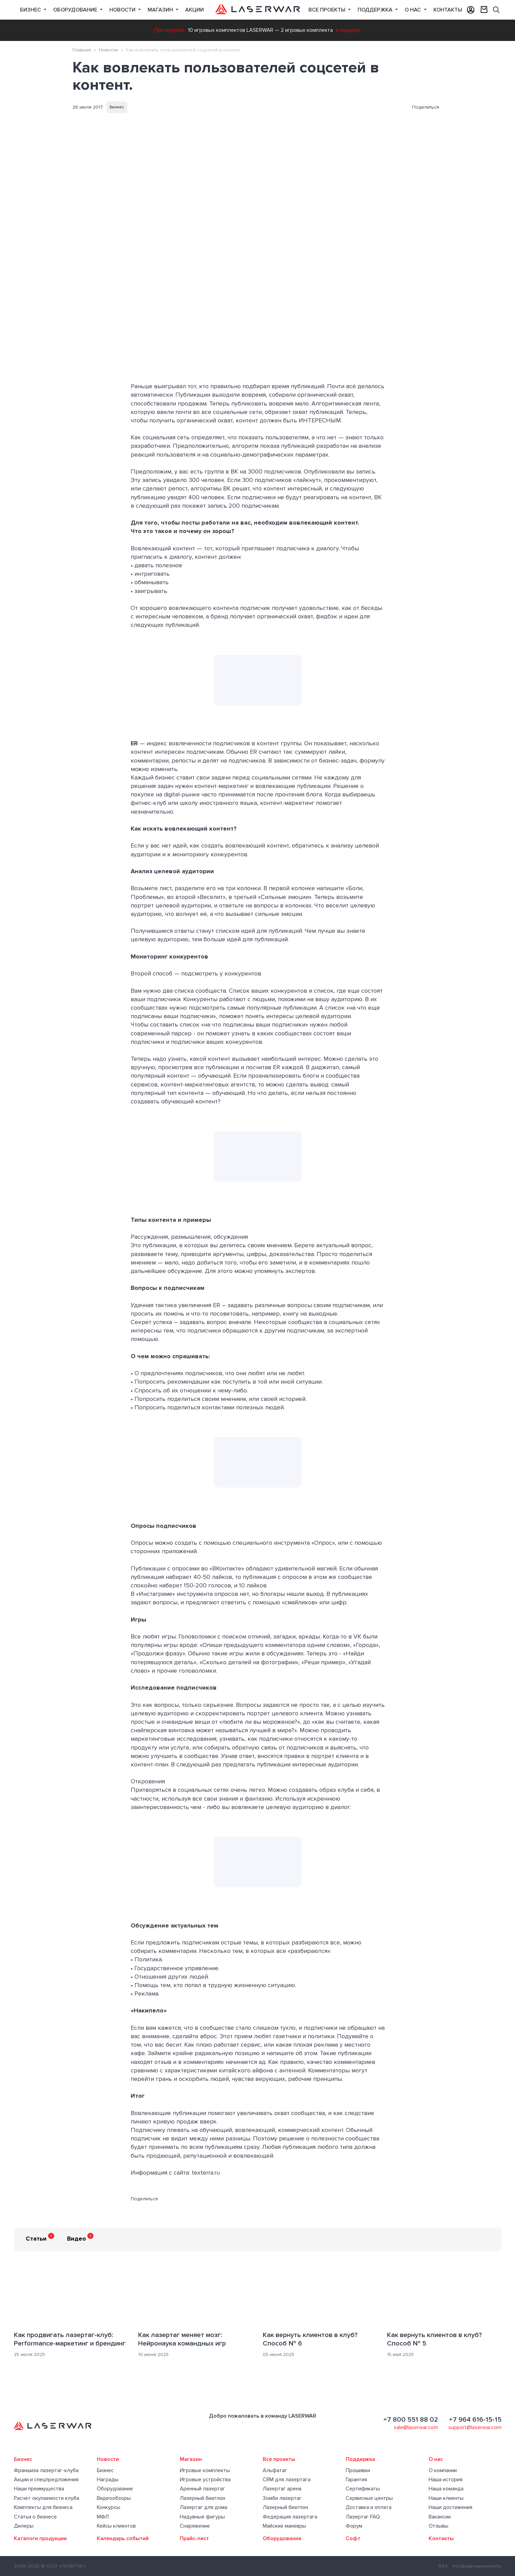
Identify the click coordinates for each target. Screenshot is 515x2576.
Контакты (447, 9)
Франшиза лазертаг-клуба (46, 2470)
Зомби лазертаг (282, 2498)
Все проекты (279, 2459)
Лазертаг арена (282, 2488)
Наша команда (446, 2488)
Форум (354, 2526)
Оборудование (76, 9)
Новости (123, 9)
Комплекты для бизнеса (43, 2507)
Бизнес (31, 9)
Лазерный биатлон (202, 2498)
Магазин (161, 9)
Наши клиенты (446, 2498)
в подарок (348, 30)
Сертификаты (363, 2488)
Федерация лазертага (290, 2516)
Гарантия (356, 2479)
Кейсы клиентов (116, 2526)
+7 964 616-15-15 (475, 2420)
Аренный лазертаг (202, 2488)
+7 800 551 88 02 (410, 2420)
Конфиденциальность (476, 2566)
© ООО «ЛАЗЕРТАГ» (63, 2566)
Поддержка (376, 9)
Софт (353, 2538)
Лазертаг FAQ (363, 2516)
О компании (443, 2470)
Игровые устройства (205, 2479)
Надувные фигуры (202, 2516)
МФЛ (103, 2516)
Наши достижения (450, 2507)
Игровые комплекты (205, 2470)
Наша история (446, 2479)
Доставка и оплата (368, 2507)
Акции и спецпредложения (46, 2479)
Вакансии (440, 2516)
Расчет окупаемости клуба (46, 2498)
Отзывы (438, 2526)
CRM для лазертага (286, 2479)
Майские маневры (284, 2526)
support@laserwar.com (474, 2427)
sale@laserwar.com (416, 2427)
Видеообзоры (114, 2498)
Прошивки (358, 2470)
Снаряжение (195, 2526)
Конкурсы (108, 2507)
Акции (194, 9)
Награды (108, 2479)
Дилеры (24, 2526)
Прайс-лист (194, 2538)
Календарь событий (123, 2538)
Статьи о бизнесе (35, 2516)
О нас (413, 9)
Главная (81, 50)
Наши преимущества (39, 2488)
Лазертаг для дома (203, 2507)
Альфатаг (275, 2470)
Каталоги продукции (40, 2538)
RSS (443, 2566)
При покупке (169, 30)
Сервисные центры (369, 2498)
